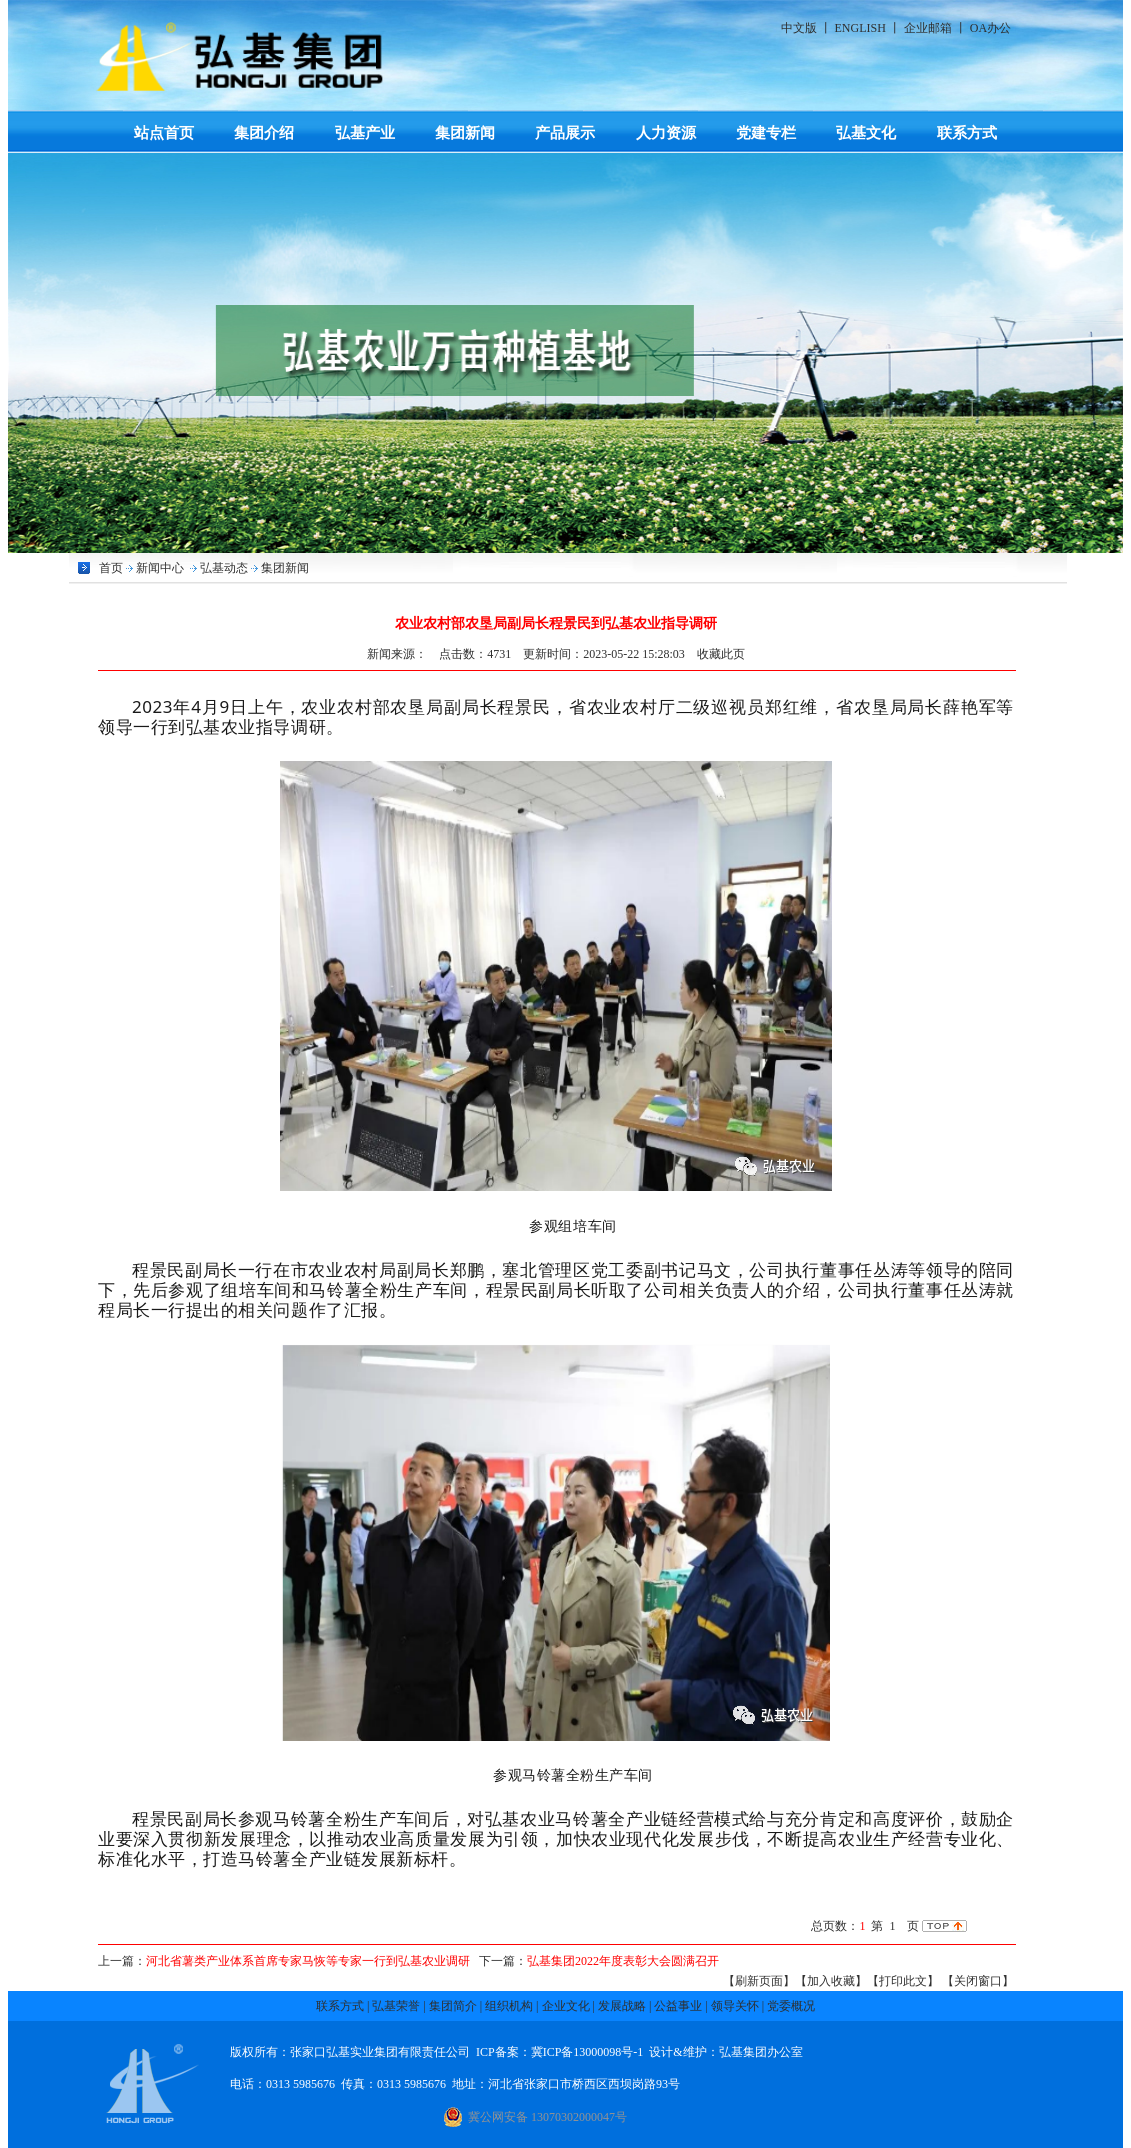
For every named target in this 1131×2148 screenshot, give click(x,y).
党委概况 (791, 2006)
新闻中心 (160, 568)
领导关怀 (735, 2006)
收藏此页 (721, 654)
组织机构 (509, 2006)
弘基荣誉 (396, 2006)
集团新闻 (465, 132)
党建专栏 (766, 132)
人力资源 (666, 132)
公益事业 (678, 2006)
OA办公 (990, 28)
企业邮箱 (928, 28)
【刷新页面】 (759, 1981)
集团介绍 (264, 132)
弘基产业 (365, 132)
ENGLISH (860, 28)
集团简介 (453, 2006)
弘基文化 (866, 132)
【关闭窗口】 (978, 1981)
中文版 (799, 28)
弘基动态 (224, 568)
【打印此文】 (903, 1981)
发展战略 (622, 2006)
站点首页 (164, 132)
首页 (111, 568)
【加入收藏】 (831, 1981)
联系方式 (967, 132)
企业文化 (566, 2006)
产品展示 (565, 132)
